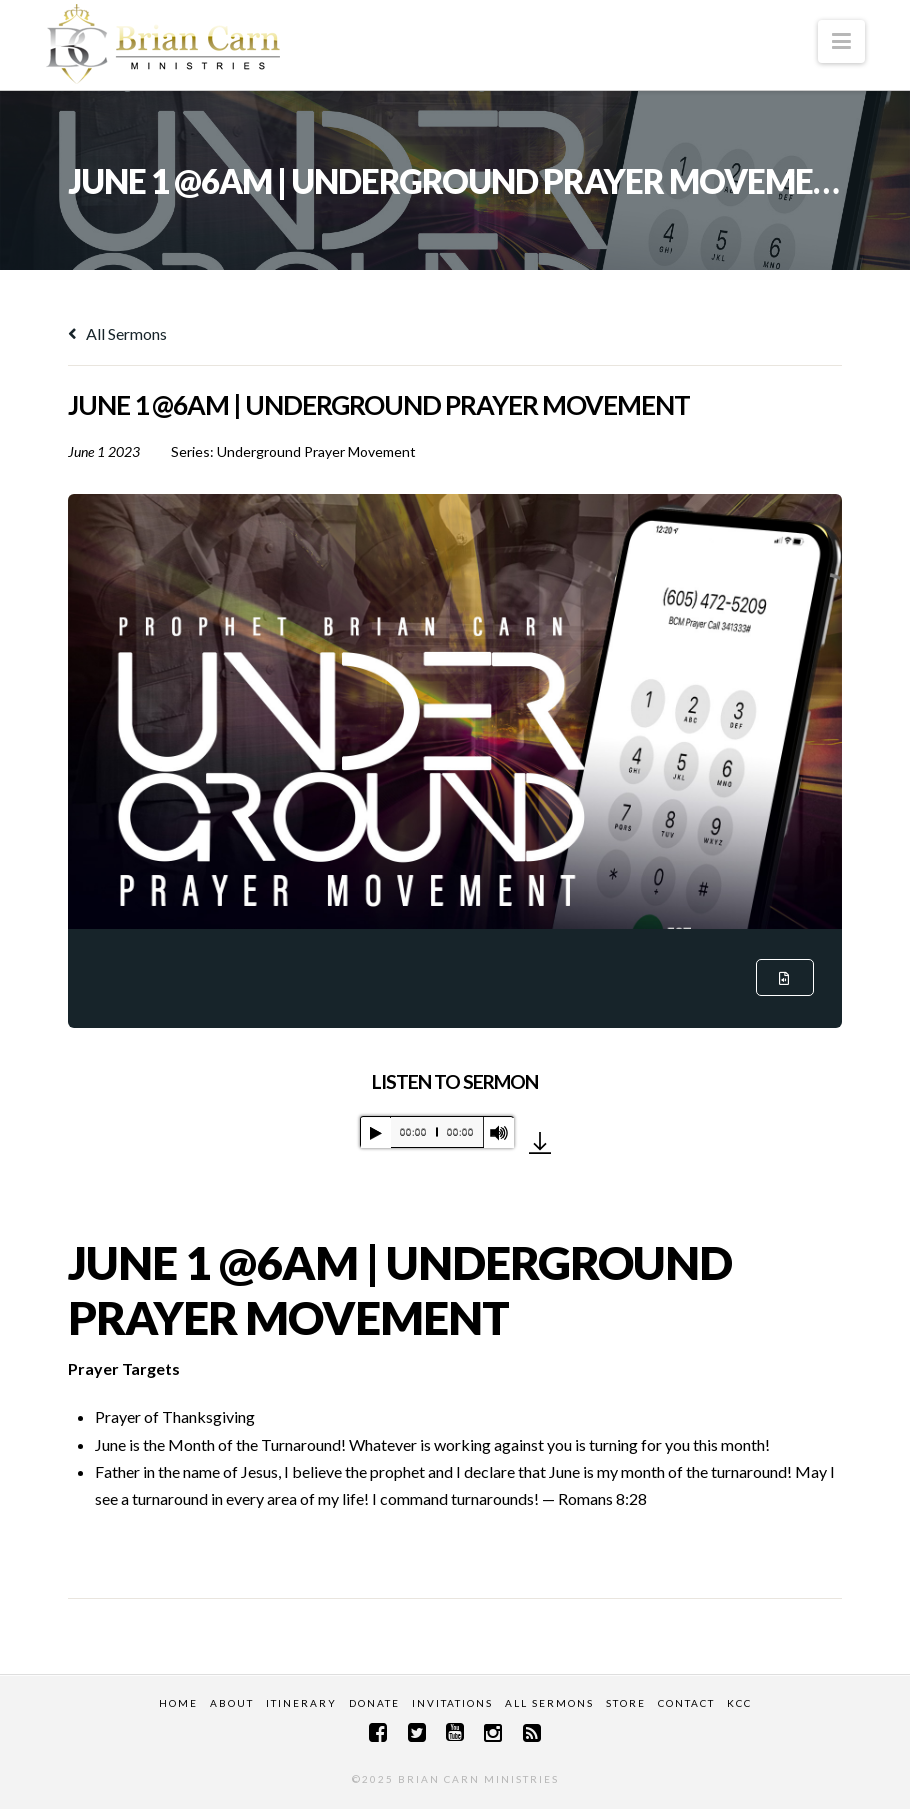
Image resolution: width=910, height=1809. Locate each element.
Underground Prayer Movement (316, 451)
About (232, 1703)
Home (178, 1703)
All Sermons (117, 333)
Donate (374, 1703)
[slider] (437, 1132)
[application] (437, 1132)
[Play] (376, 1133)
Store (626, 1703)
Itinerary (301, 1703)
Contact (686, 1703)
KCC (739, 1703)
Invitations (452, 1703)
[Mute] (499, 1133)
